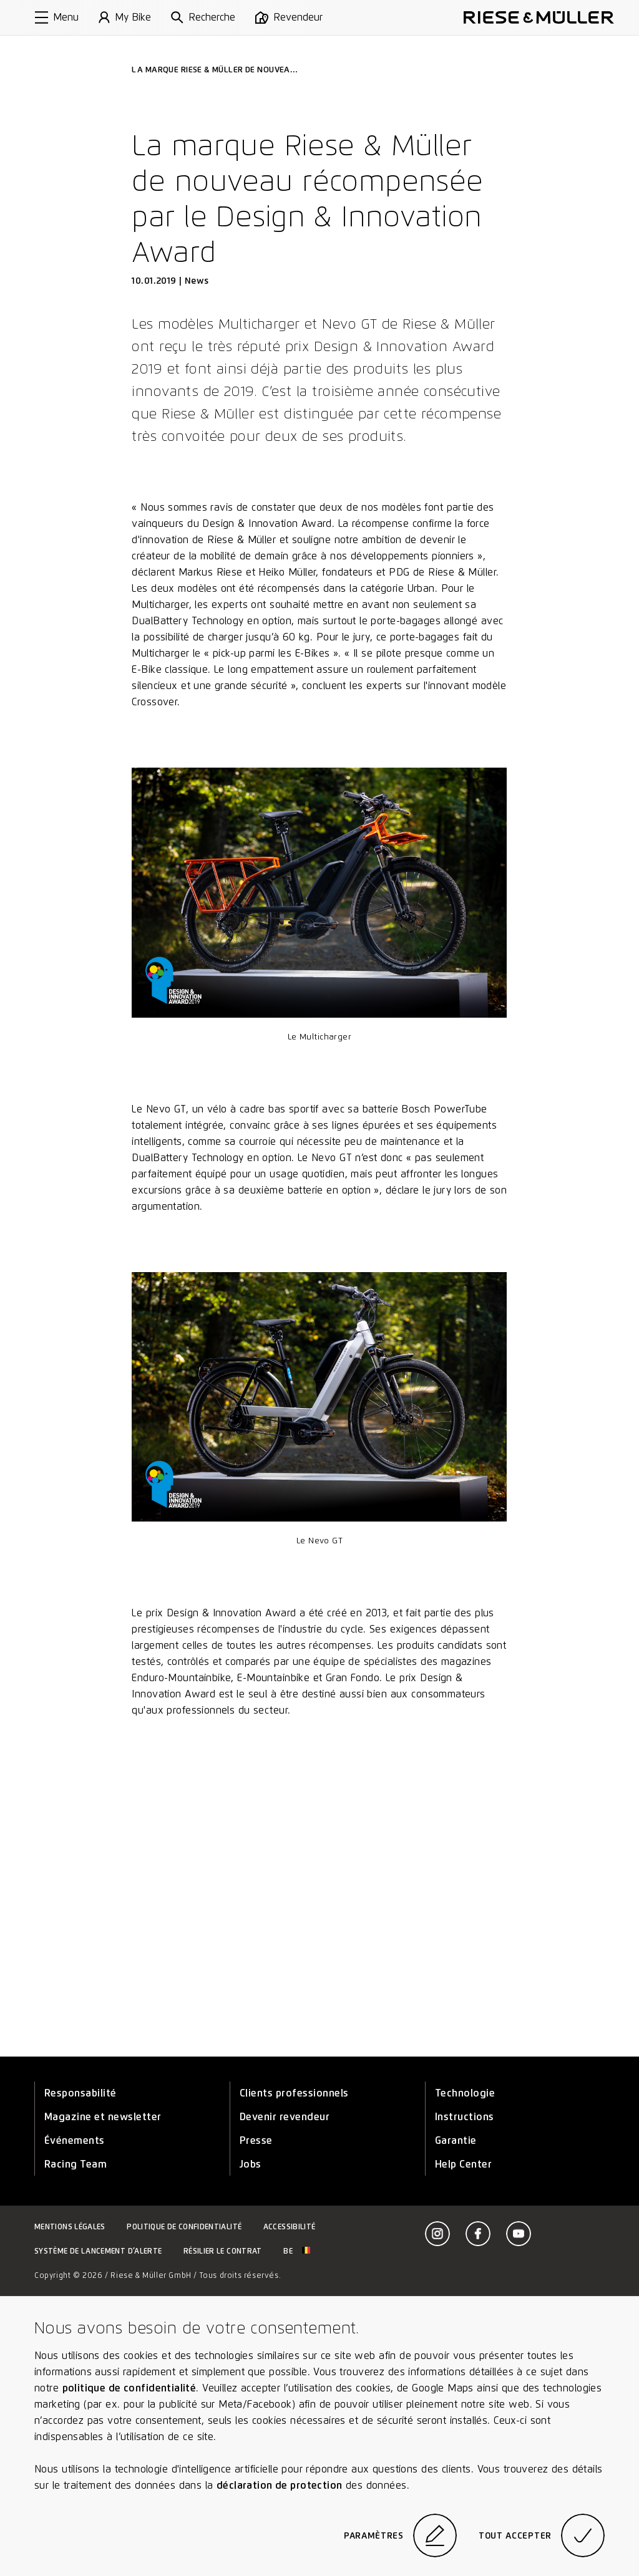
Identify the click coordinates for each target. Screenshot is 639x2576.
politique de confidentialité (129, 2388)
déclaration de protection (280, 2485)
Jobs (250, 2164)
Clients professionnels (294, 2093)
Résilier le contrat (222, 2250)
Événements (74, 2140)
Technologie (465, 2093)
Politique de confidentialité (184, 2226)
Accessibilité (289, 2226)
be (296, 2250)
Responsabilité (80, 2093)
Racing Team (75, 2164)
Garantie (456, 2140)
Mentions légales (69, 2226)
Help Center (463, 2164)
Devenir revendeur (284, 2117)
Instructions (464, 2117)
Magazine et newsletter (103, 2117)
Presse (256, 2140)
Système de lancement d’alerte (98, 2250)
